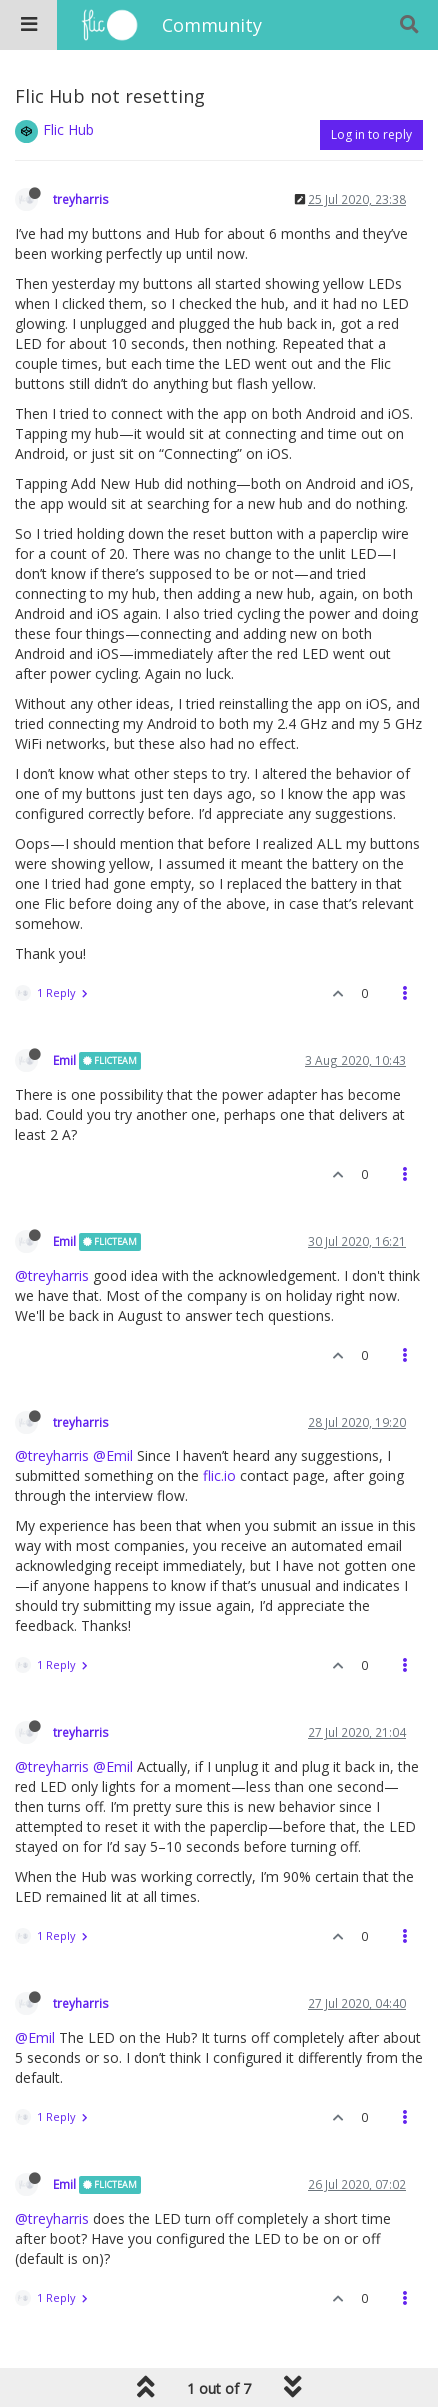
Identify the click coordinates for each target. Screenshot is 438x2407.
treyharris (81, 199)
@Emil (113, 1455)
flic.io (219, 1475)
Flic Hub (68, 129)
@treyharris (52, 1275)
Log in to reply (371, 134)
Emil (64, 1060)
